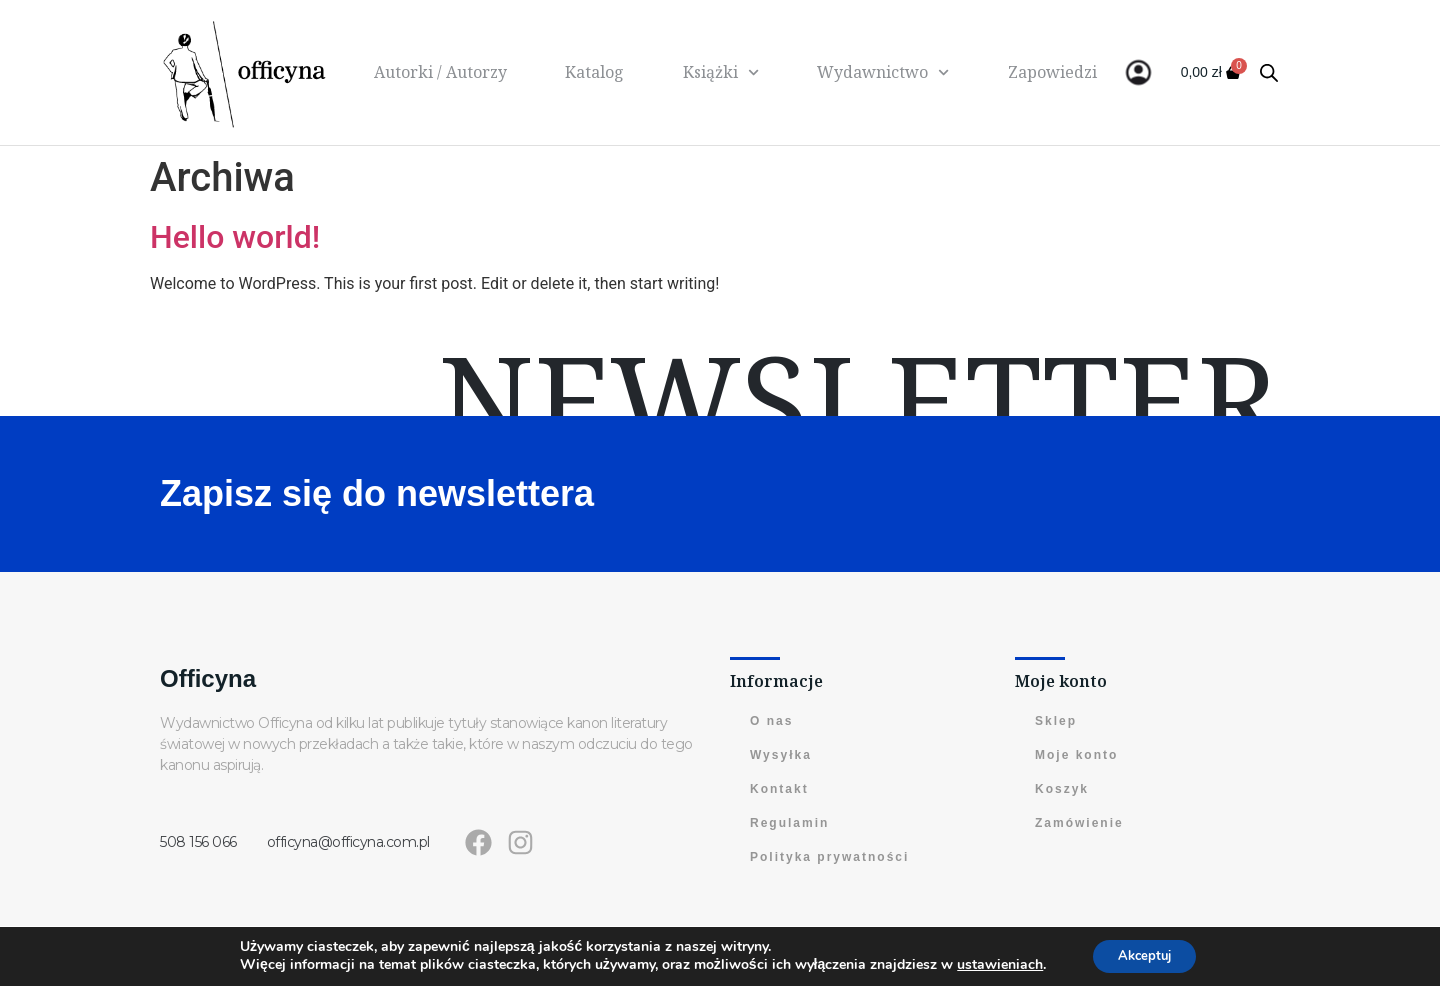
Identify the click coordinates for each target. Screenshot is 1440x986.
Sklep (1056, 721)
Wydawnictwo (883, 72)
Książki (721, 72)
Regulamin (789, 823)
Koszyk (1062, 789)
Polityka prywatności (829, 857)
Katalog (594, 72)
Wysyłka (781, 755)
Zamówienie (1079, 823)
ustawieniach (993, 964)
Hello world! (235, 237)
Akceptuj (1144, 954)
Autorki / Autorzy (440, 72)
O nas (771, 721)
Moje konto (1076, 755)
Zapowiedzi (1052, 72)
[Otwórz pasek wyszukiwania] (1269, 73)
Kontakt (779, 789)
